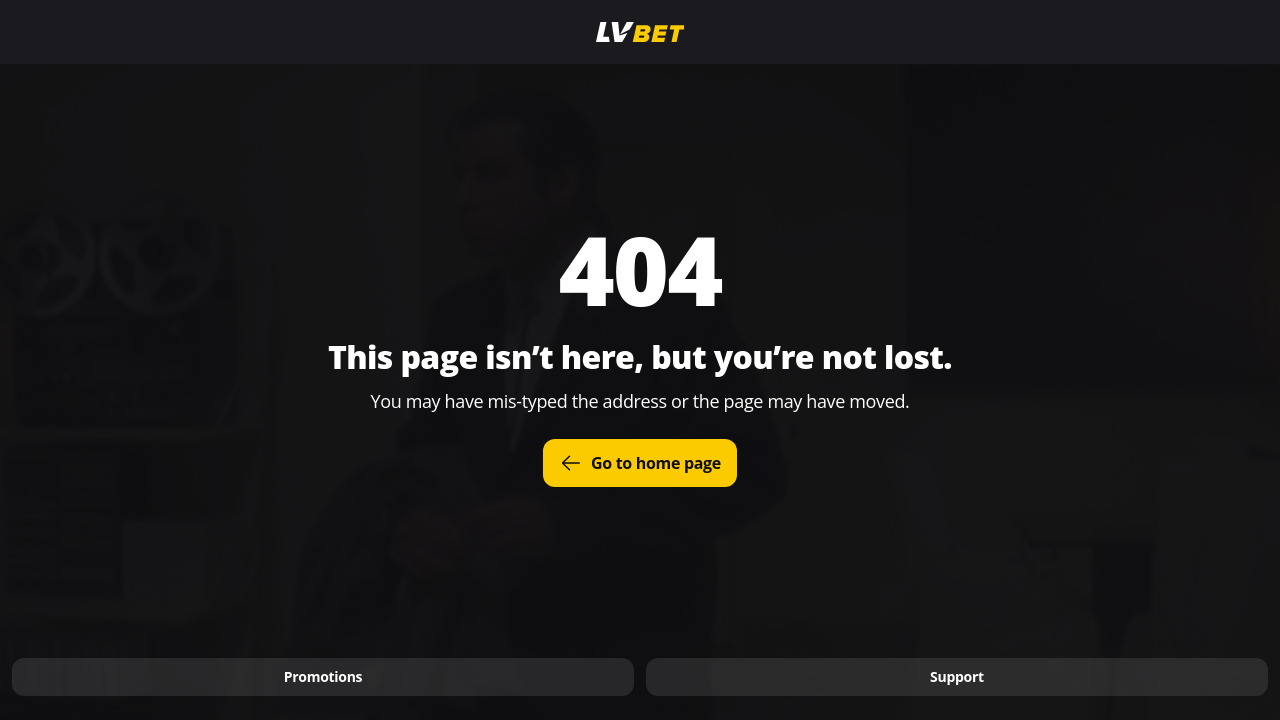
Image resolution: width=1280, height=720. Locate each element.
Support (957, 676)
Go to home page (640, 463)
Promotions (323, 676)
